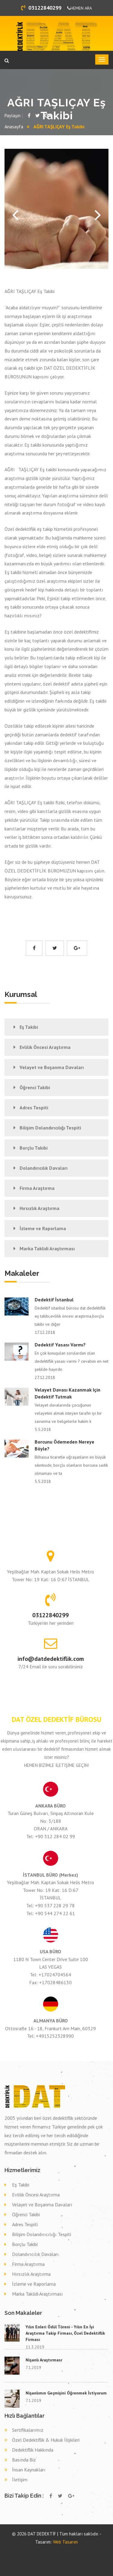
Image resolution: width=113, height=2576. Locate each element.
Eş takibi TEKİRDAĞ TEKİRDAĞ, (86, 2555)
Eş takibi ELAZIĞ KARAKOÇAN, (41, 2555)
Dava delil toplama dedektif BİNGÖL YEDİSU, (94, 2561)
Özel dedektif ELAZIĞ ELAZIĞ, (20, 2547)
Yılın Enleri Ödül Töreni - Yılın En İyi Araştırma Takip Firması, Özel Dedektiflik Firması (65, 2333)
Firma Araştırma (37, 1188)
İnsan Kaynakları (29, 2470)
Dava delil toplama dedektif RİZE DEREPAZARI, (52, 2563)
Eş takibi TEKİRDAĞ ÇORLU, (46, 2552)
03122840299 (41, 7)
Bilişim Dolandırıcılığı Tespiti (50, 1128)
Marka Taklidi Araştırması (47, 1248)
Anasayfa (14, 127)
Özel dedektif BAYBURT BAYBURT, (63, 2547)
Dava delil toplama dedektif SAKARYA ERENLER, (65, 2561)
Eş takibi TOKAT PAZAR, (23, 2555)
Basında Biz (24, 2460)
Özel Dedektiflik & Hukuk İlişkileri (46, 2440)
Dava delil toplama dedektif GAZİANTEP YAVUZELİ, (21, 2563)
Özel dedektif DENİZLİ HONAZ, (33, 2550)
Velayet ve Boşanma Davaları (52, 1067)
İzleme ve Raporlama (43, 1228)
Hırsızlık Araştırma (39, 1208)
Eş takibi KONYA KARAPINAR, (64, 2552)
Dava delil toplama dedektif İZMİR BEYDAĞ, (42, 2558)
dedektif (7, 2547)
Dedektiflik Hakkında (32, 2450)
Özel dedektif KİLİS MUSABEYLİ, (54, 2550)
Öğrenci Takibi (35, 1087)
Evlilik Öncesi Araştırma (45, 1047)
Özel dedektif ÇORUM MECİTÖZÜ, (25, 2552)
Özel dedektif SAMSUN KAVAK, (41, 2547)
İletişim (19, 2480)
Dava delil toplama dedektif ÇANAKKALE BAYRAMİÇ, (33, 2561)
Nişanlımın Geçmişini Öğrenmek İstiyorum (66, 2393)
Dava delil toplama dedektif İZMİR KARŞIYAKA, (71, 2558)
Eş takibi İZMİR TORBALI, (21, 2558)
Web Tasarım (65, 2542)
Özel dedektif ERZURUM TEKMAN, (77, 2550)
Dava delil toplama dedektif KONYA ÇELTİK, (81, 2563)
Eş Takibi (29, 1027)
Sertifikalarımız (27, 2430)
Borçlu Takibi (34, 1148)
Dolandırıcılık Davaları (43, 1168)
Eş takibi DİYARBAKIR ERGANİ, (83, 2552)
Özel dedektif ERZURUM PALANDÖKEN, (88, 2547)
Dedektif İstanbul (54, 1300)
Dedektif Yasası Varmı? (60, 1345)
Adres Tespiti (34, 1108)
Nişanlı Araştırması (44, 2360)
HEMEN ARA (79, 8)
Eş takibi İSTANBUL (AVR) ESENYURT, (64, 2555)
